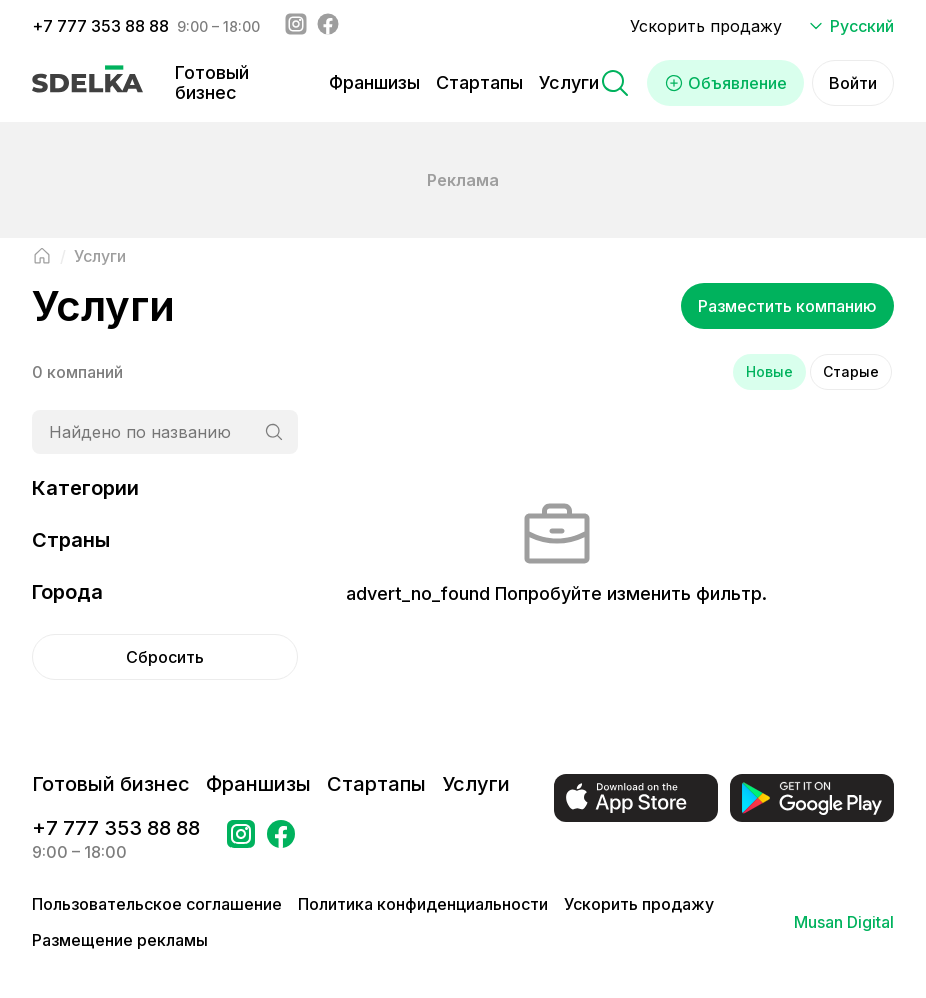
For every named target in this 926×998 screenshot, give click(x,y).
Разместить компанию (787, 306)
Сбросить (165, 657)
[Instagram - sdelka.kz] (296, 26)
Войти (853, 83)
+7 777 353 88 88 (100, 26)
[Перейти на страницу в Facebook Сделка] (281, 840)
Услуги (569, 82)
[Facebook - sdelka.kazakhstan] (328, 26)
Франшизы (374, 82)
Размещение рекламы (120, 940)
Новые (769, 371)
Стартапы (479, 82)
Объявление (725, 83)
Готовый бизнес (212, 82)
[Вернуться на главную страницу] (42, 256)
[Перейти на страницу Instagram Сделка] (241, 840)
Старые (851, 371)
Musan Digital (844, 922)
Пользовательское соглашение (157, 904)
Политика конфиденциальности (423, 904)
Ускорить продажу (706, 26)
